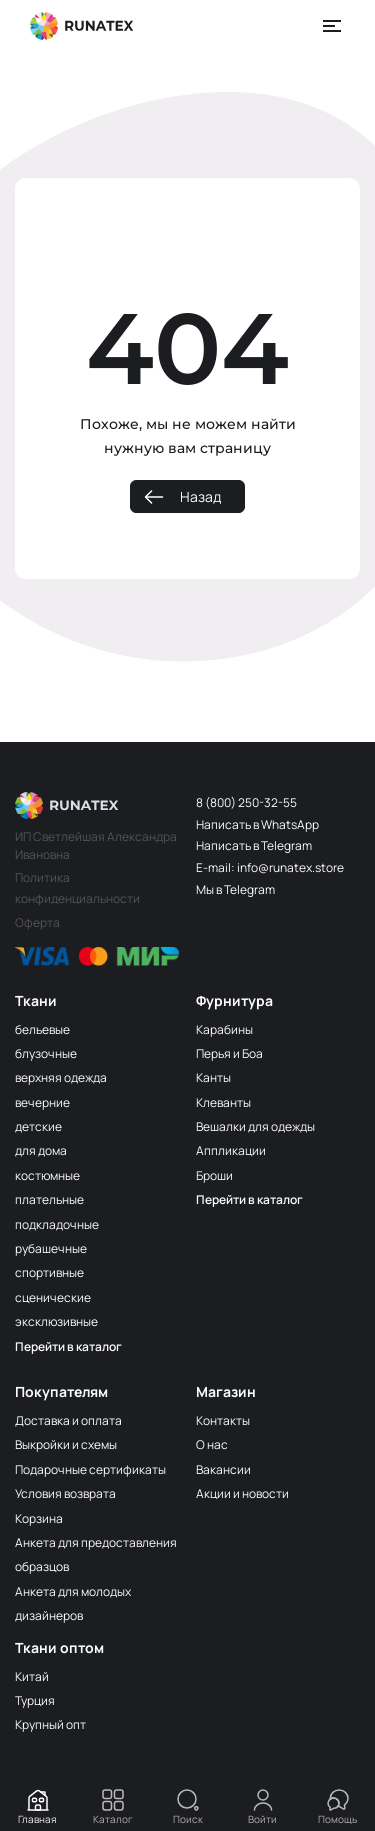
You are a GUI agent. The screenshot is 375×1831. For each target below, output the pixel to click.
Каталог (113, 1807)
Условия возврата (65, 1493)
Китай (32, 1676)
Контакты (223, 1420)
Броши (214, 1175)
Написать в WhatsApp (257, 824)
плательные (49, 1199)
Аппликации (231, 1150)
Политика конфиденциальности (77, 887)
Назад (200, 496)
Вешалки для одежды (255, 1126)
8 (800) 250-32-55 (246, 802)
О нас (212, 1444)
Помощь (337, 1807)
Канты (213, 1077)
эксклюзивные (56, 1321)
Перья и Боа (229, 1053)
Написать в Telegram (254, 845)
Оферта (37, 922)
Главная (37, 1807)
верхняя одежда (61, 1077)
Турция (35, 1700)
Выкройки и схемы (66, 1444)
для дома (41, 1150)
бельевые (42, 1029)
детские (38, 1126)
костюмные (47, 1175)
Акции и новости (242, 1493)
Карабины (224, 1029)
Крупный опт (50, 1724)
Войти (262, 1807)
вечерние (42, 1102)
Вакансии (223, 1469)
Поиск (188, 1807)
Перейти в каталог (68, 1346)
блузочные (46, 1053)
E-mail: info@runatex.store (270, 867)
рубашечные (51, 1248)
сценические (53, 1297)
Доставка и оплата (68, 1420)
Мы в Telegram (235, 889)
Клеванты (223, 1102)
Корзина (39, 1518)
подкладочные (57, 1224)
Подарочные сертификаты (90, 1469)
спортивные (49, 1272)
